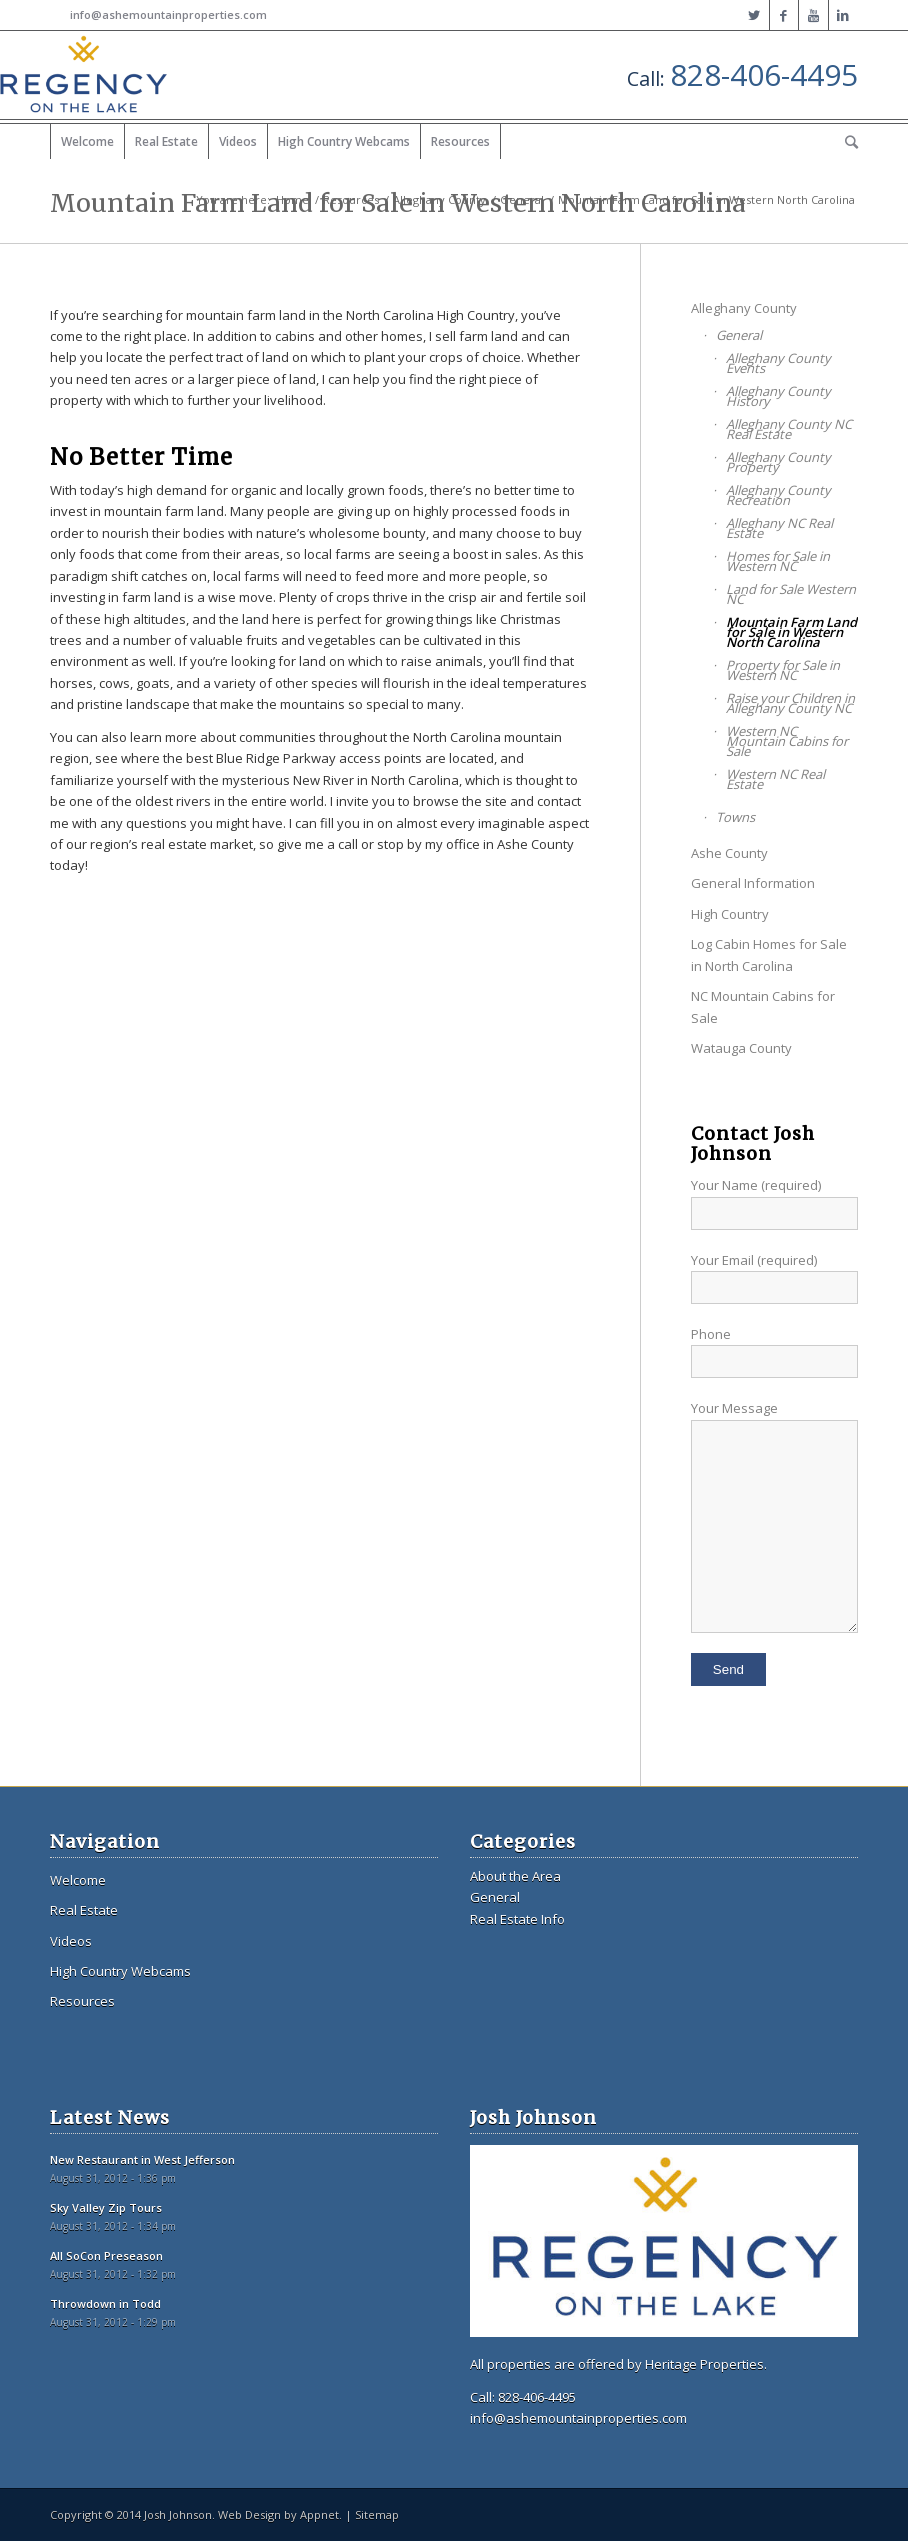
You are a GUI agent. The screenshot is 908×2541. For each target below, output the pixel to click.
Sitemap (377, 2514)
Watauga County (741, 1048)
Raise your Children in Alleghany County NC (790, 703)
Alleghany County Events (778, 363)
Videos (71, 1941)
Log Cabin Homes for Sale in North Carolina (769, 954)
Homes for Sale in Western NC (778, 561)
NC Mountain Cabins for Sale (763, 1006)
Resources (351, 199)
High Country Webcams (120, 1971)
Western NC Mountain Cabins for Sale (787, 741)
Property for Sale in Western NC (783, 670)
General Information (753, 883)
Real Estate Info (517, 1919)
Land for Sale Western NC (791, 594)
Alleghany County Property (778, 462)
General (522, 199)
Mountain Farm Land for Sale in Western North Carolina (791, 632)
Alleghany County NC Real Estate (789, 429)
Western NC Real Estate (775, 779)
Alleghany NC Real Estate (779, 528)
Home (292, 199)
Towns (735, 817)
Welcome (78, 1880)
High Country (730, 914)
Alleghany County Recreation (778, 495)
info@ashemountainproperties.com (168, 14)
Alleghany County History (778, 396)
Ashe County (729, 853)
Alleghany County (439, 199)
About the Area (515, 1876)
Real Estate (84, 1910)
